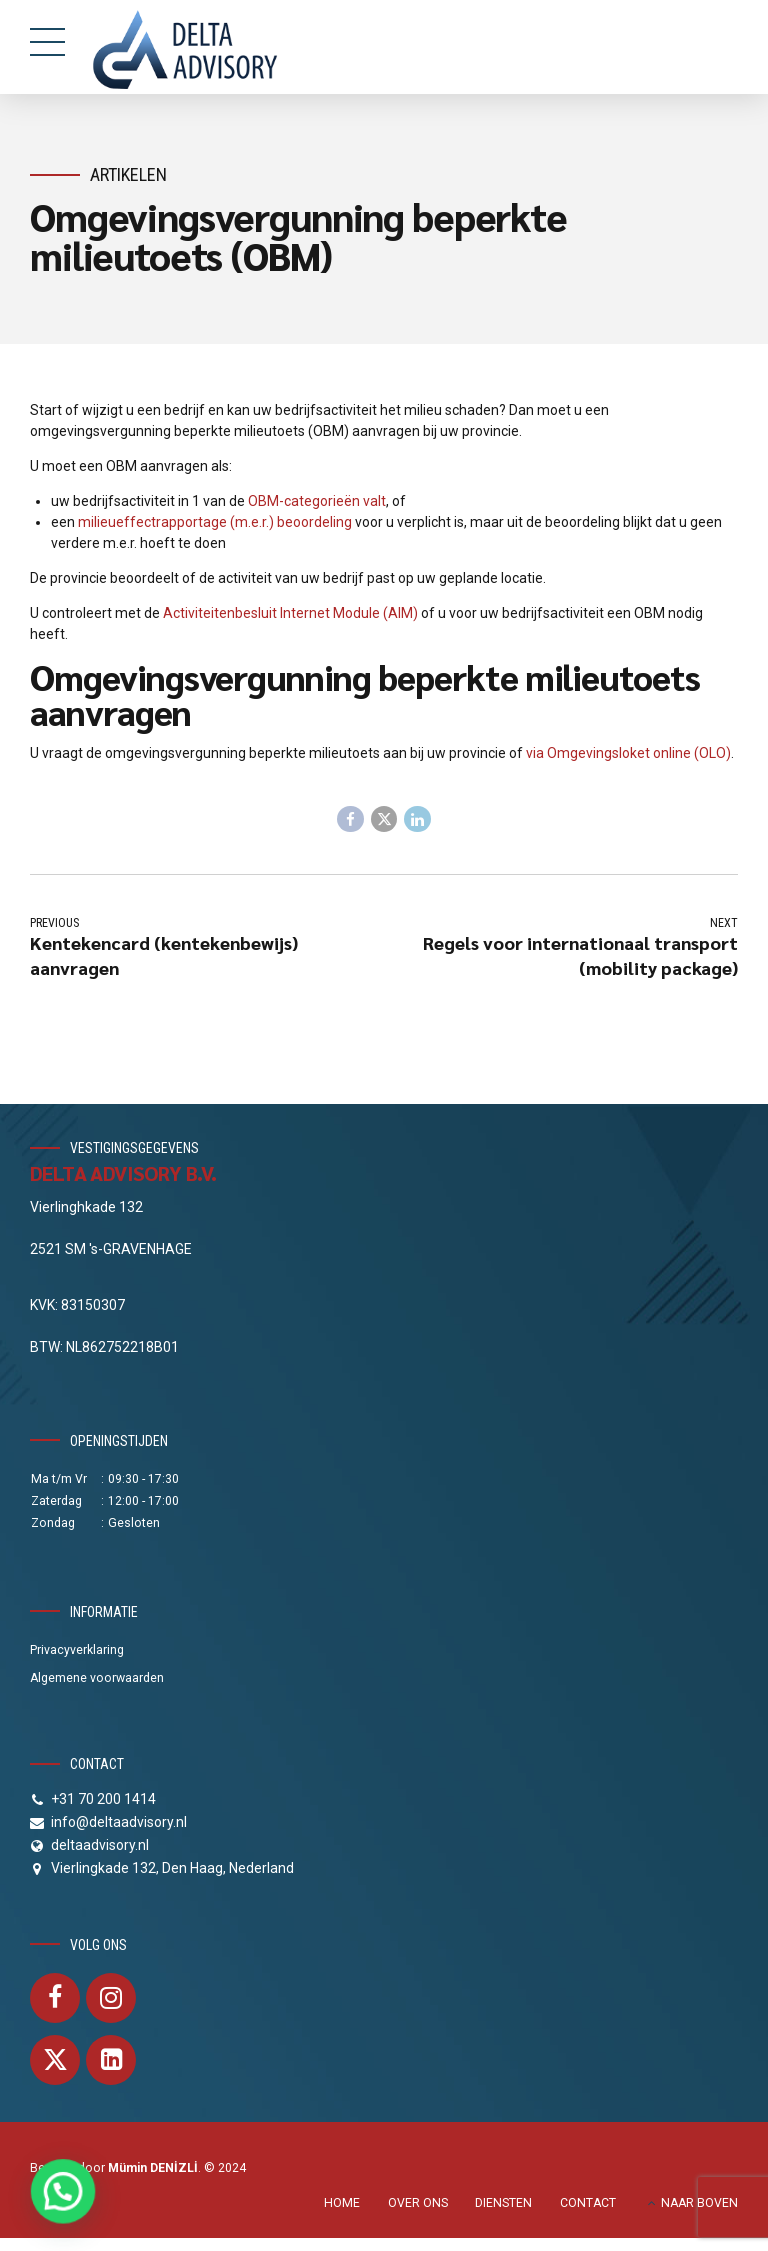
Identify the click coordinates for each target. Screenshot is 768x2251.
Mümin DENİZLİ (153, 2169)
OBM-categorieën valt (317, 501)
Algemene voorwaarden (97, 1679)
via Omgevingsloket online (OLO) (628, 753)
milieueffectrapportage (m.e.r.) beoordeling (215, 522)
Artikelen (128, 174)
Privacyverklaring (77, 1651)
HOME (342, 2204)
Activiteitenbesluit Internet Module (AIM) (290, 613)
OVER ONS (418, 2204)
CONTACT (588, 2204)
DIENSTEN (503, 2204)
